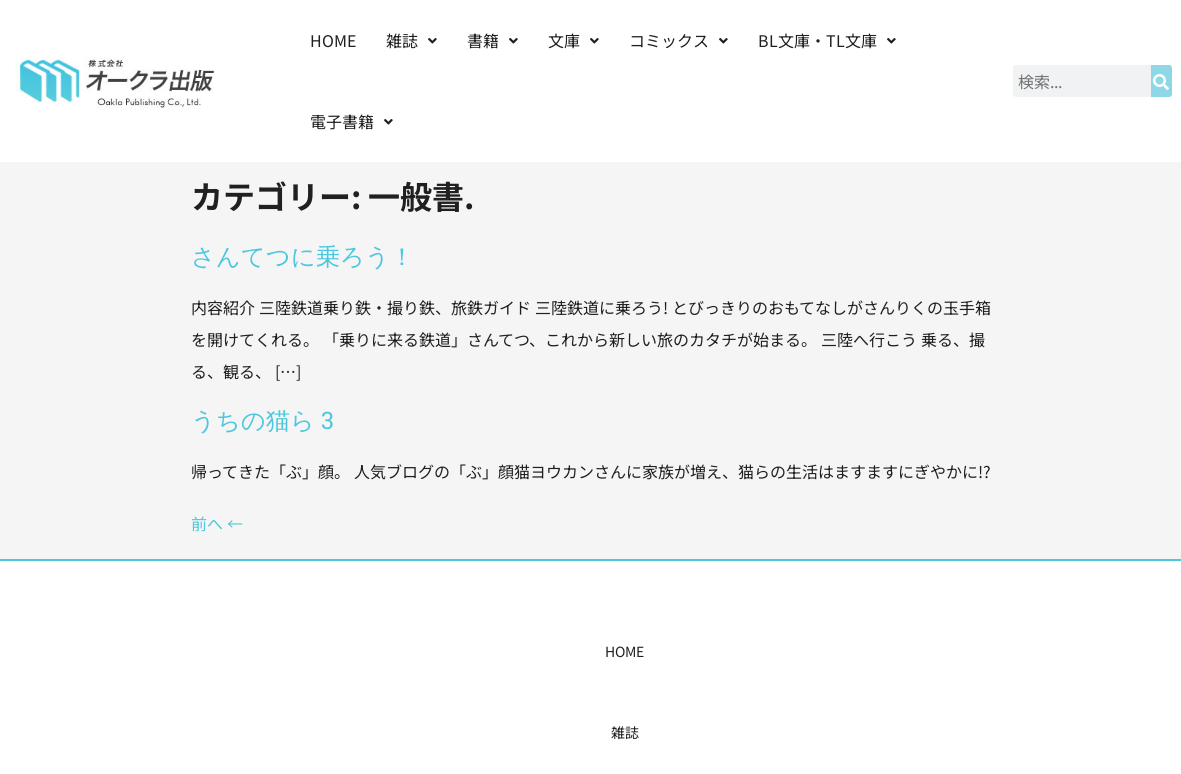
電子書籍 (351, 121)
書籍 (492, 40)
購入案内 (555, 651)
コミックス (678, 40)
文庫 (573, 40)
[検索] (1161, 81)
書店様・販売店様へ (676, 651)
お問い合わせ (897, 651)
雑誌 (411, 40)
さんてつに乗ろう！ (302, 256)
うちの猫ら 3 (262, 420)
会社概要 (797, 651)
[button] (411, 40)
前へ (217, 523)
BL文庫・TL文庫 (827, 40)
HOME (333, 40)
